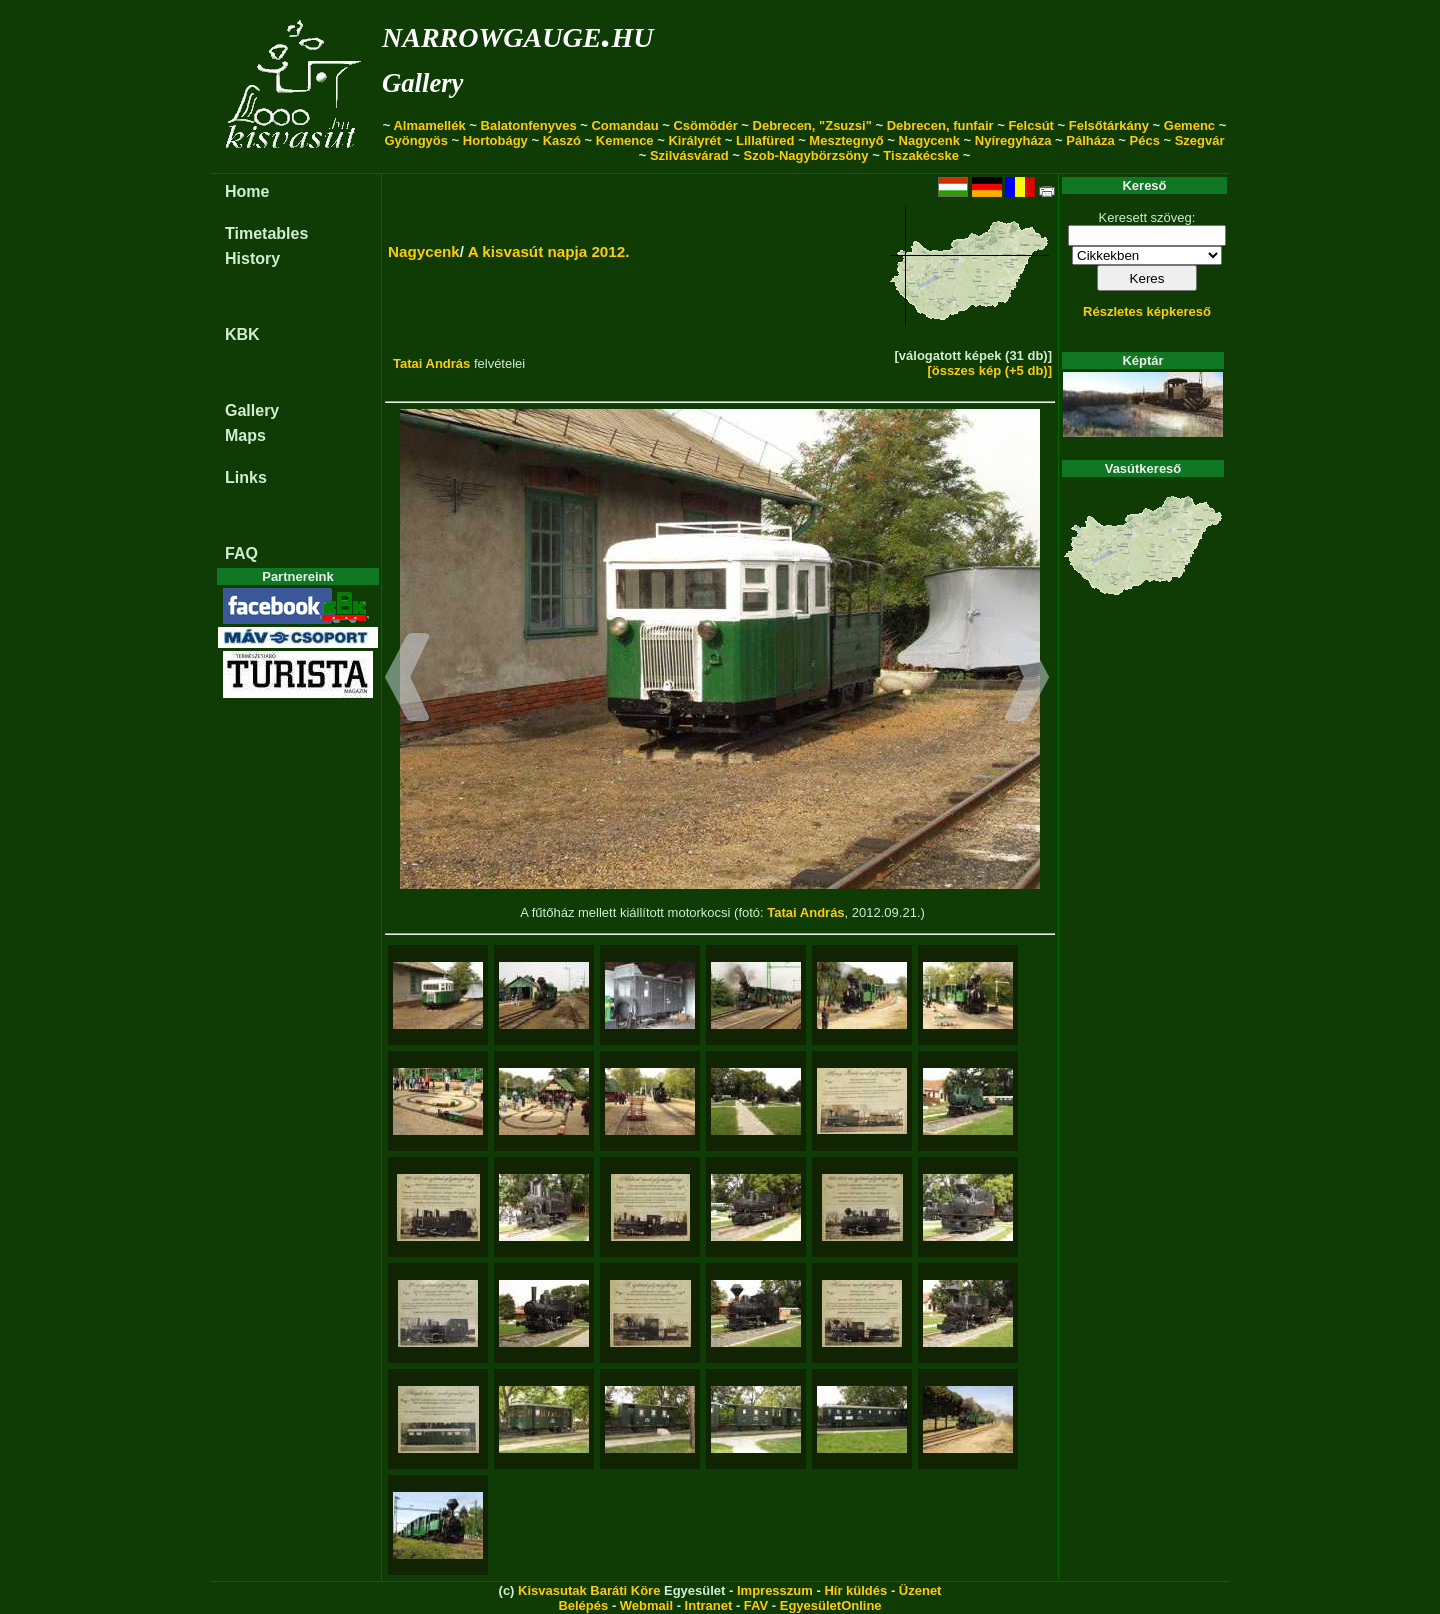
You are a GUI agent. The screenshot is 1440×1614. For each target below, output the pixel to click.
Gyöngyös (416, 140)
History (252, 258)
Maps (245, 435)
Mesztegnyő (846, 140)
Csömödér (705, 125)
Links (246, 477)
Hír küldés (855, 1590)
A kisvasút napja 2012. (549, 251)
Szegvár (1200, 140)
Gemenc (1189, 125)
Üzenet (920, 1590)
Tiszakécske (921, 155)
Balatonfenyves (529, 125)
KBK (242, 334)
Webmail (646, 1605)
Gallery (422, 83)
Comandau (624, 125)
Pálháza (1090, 140)
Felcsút (1031, 125)
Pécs (1145, 140)
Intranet (709, 1605)
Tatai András (431, 363)
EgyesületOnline (831, 1605)
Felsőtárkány (1109, 125)
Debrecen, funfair (940, 125)
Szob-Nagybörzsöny (806, 155)
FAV (756, 1605)
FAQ (241, 553)
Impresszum (775, 1590)
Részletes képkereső (1147, 311)
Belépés (583, 1605)
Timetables (266, 233)
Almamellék (429, 125)
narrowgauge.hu (517, 33)
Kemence (625, 140)
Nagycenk (929, 140)
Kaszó (562, 140)
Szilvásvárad (689, 155)
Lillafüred (765, 140)
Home (247, 191)
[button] (407, 680)
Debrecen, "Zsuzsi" (812, 125)
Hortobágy (495, 140)
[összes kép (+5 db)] (989, 370)
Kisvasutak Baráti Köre (589, 1590)
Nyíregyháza (1013, 140)
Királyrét (694, 140)
